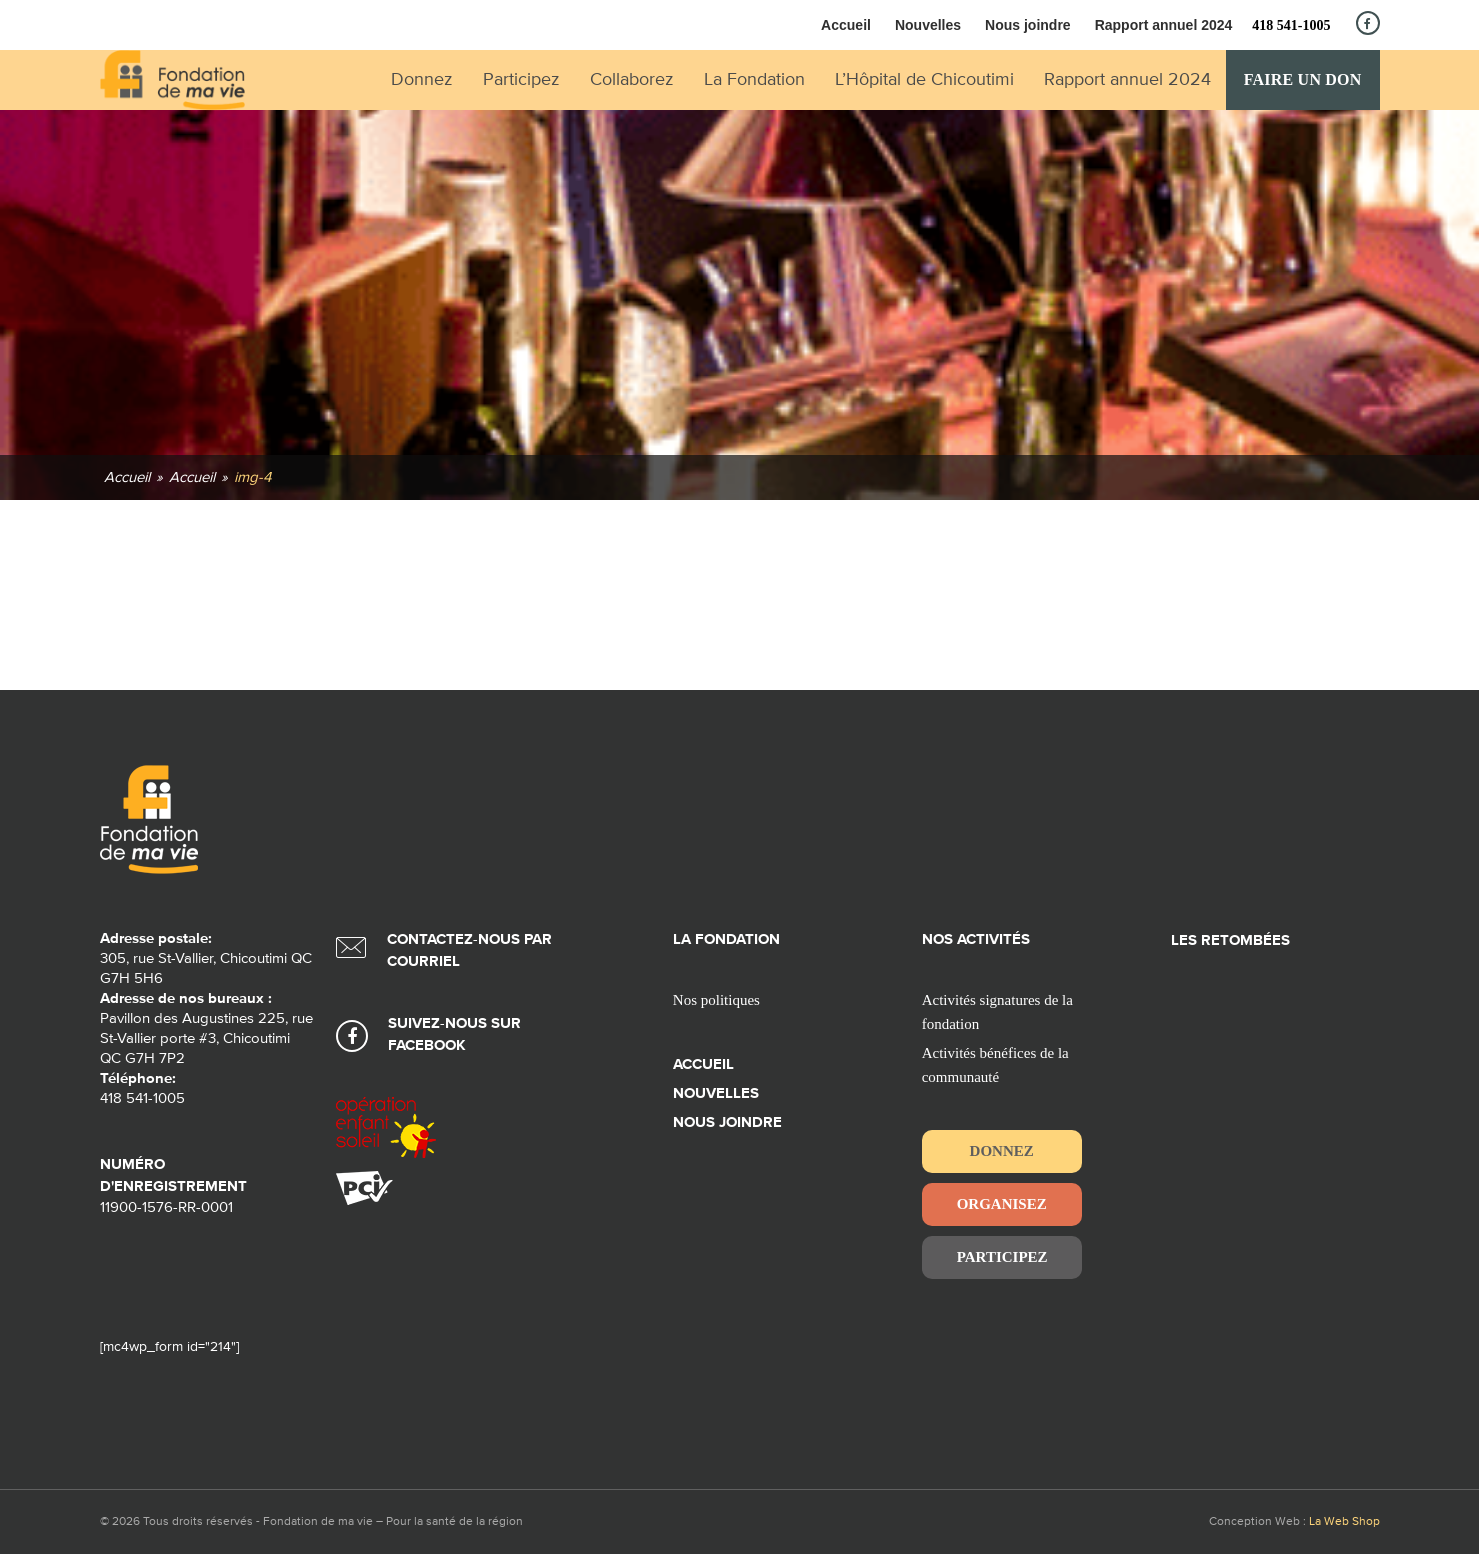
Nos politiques (716, 1000)
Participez (1002, 1257)
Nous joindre (1028, 25)
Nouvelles (928, 25)
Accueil (846, 25)
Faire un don (1303, 79)
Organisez (1002, 1204)
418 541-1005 (1291, 25)
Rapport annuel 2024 (1164, 25)
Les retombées (1230, 940)
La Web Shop (1344, 1522)
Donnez (1002, 1151)
